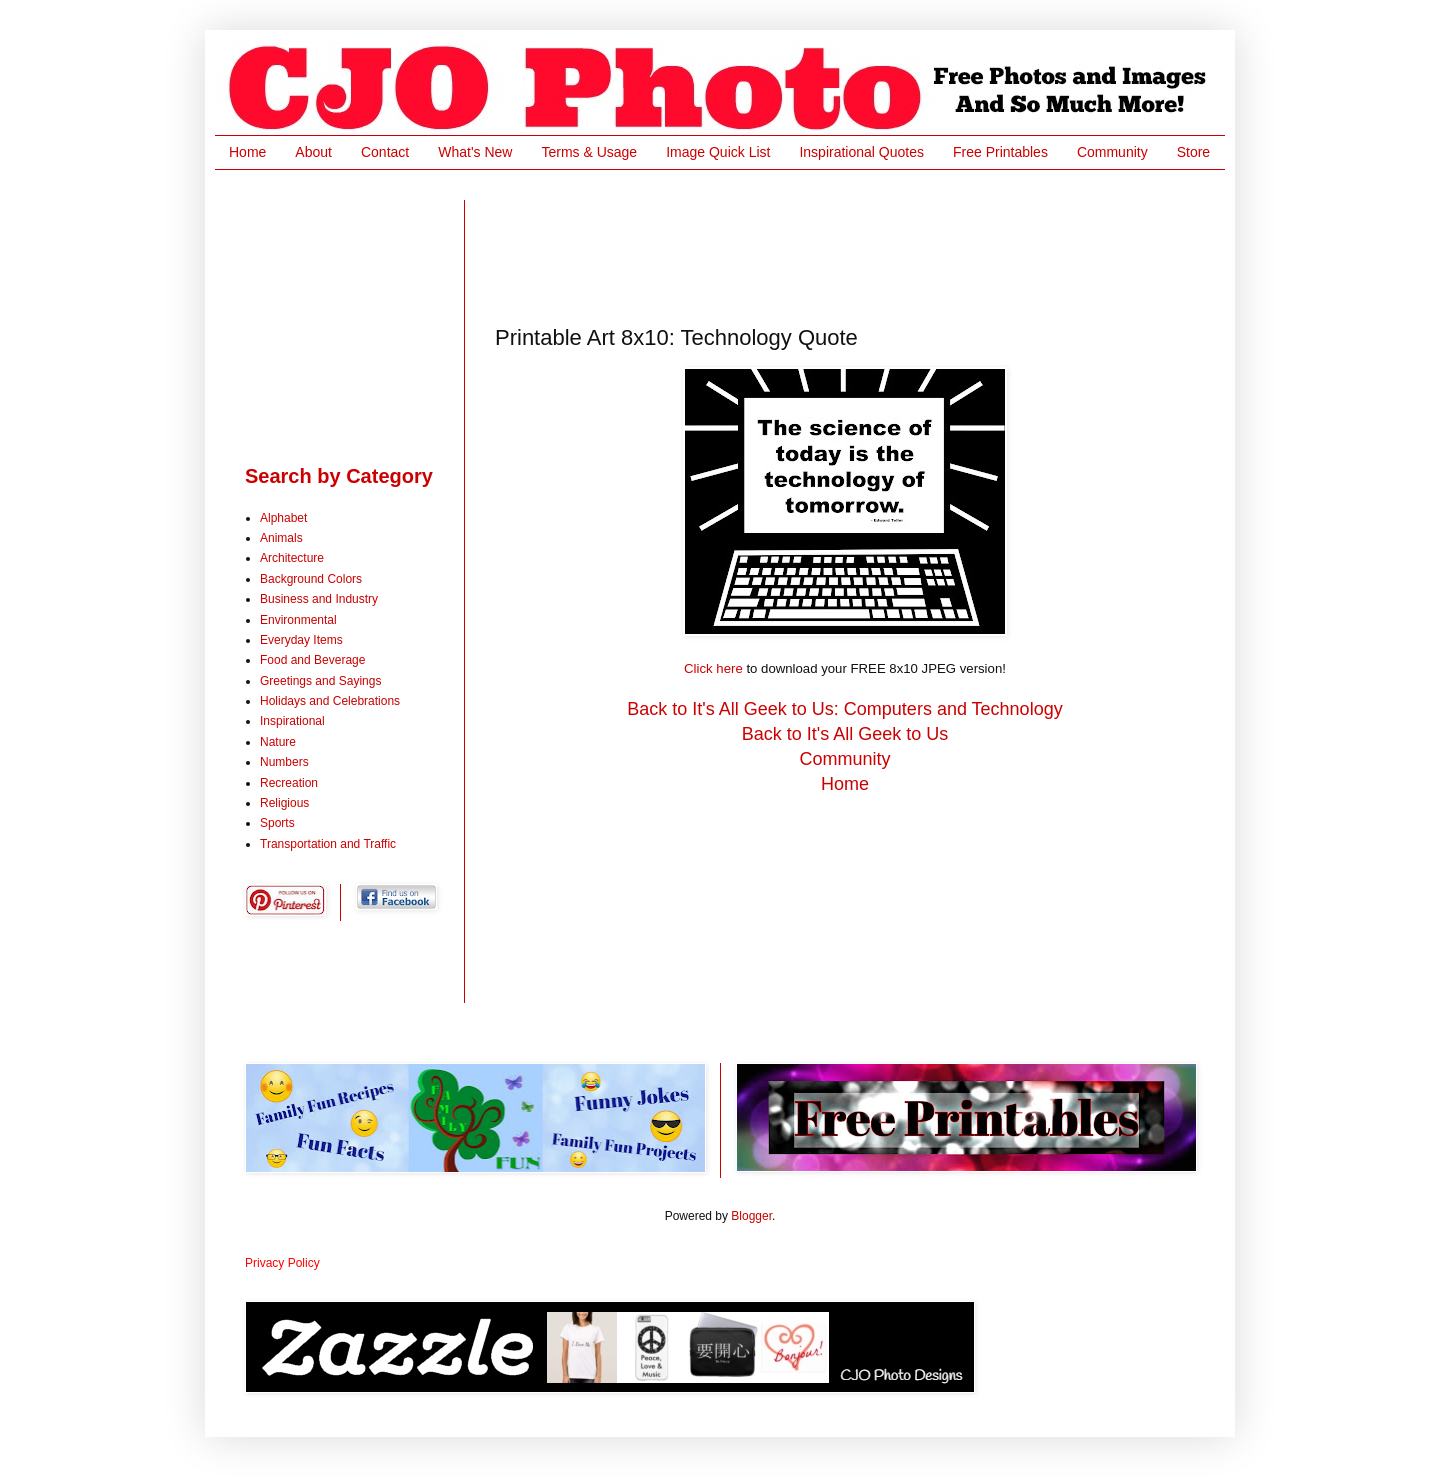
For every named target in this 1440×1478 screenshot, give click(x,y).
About (313, 152)
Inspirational (292, 721)
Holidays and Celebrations (330, 701)
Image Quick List (718, 152)
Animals (281, 538)
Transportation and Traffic (328, 844)
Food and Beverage (312, 660)
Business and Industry (319, 599)
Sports (277, 823)
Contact (385, 152)
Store (1193, 152)
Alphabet (283, 518)
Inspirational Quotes (861, 152)
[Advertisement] (859, 245)
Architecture (292, 558)
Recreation (289, 783)
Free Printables (1000, 152)
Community (1112, 152)
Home (247, 152)
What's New (475, 152)
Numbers (284, 762)
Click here (713, 668)
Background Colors (311, 579)
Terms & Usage (589, 152)
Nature (278, 742)
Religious (284, 803)
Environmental (298, 620)
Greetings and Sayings (320, 681)
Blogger (751, 1216)
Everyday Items (301, 640)
